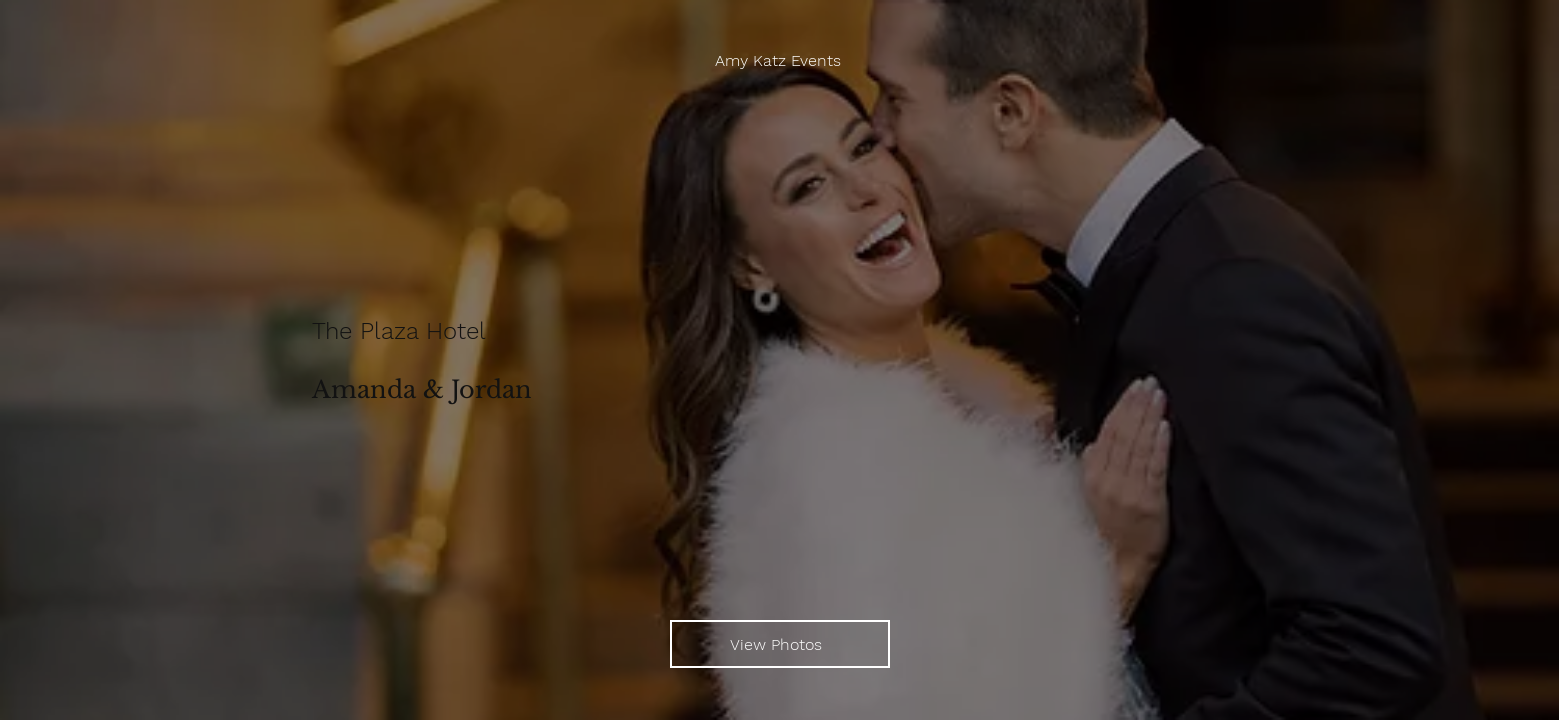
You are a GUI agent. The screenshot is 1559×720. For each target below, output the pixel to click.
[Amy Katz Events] (780, 60)
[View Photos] (780, 644)
